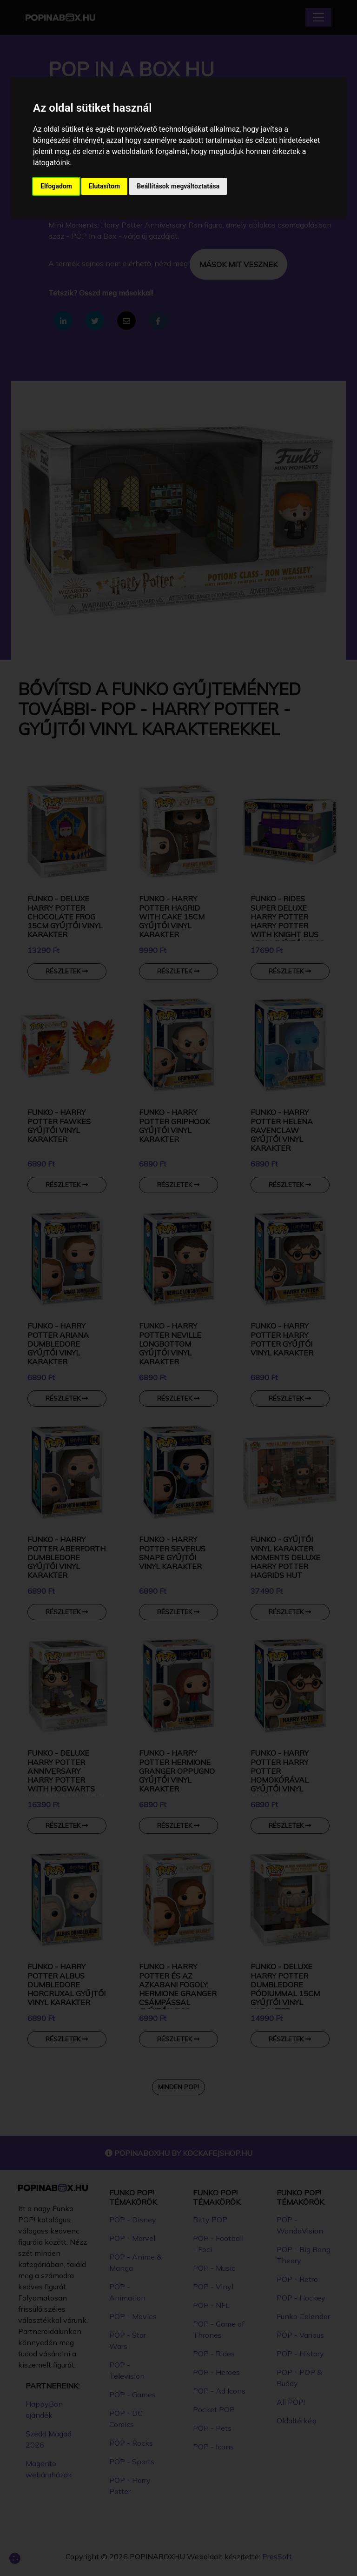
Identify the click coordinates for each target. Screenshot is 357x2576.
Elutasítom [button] (104, 186)
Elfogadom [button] (56, 186)
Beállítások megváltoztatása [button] (178, 186)
